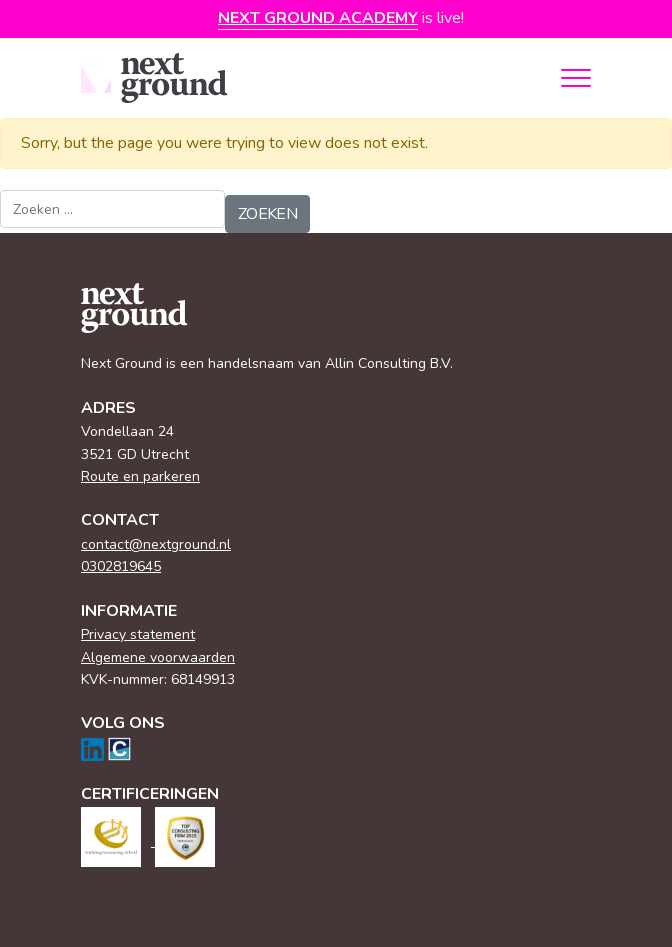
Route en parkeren (140, 476)
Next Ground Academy (318, 18)
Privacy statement (138, 634)
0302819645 (121, 566)
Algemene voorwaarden (158, 657)
